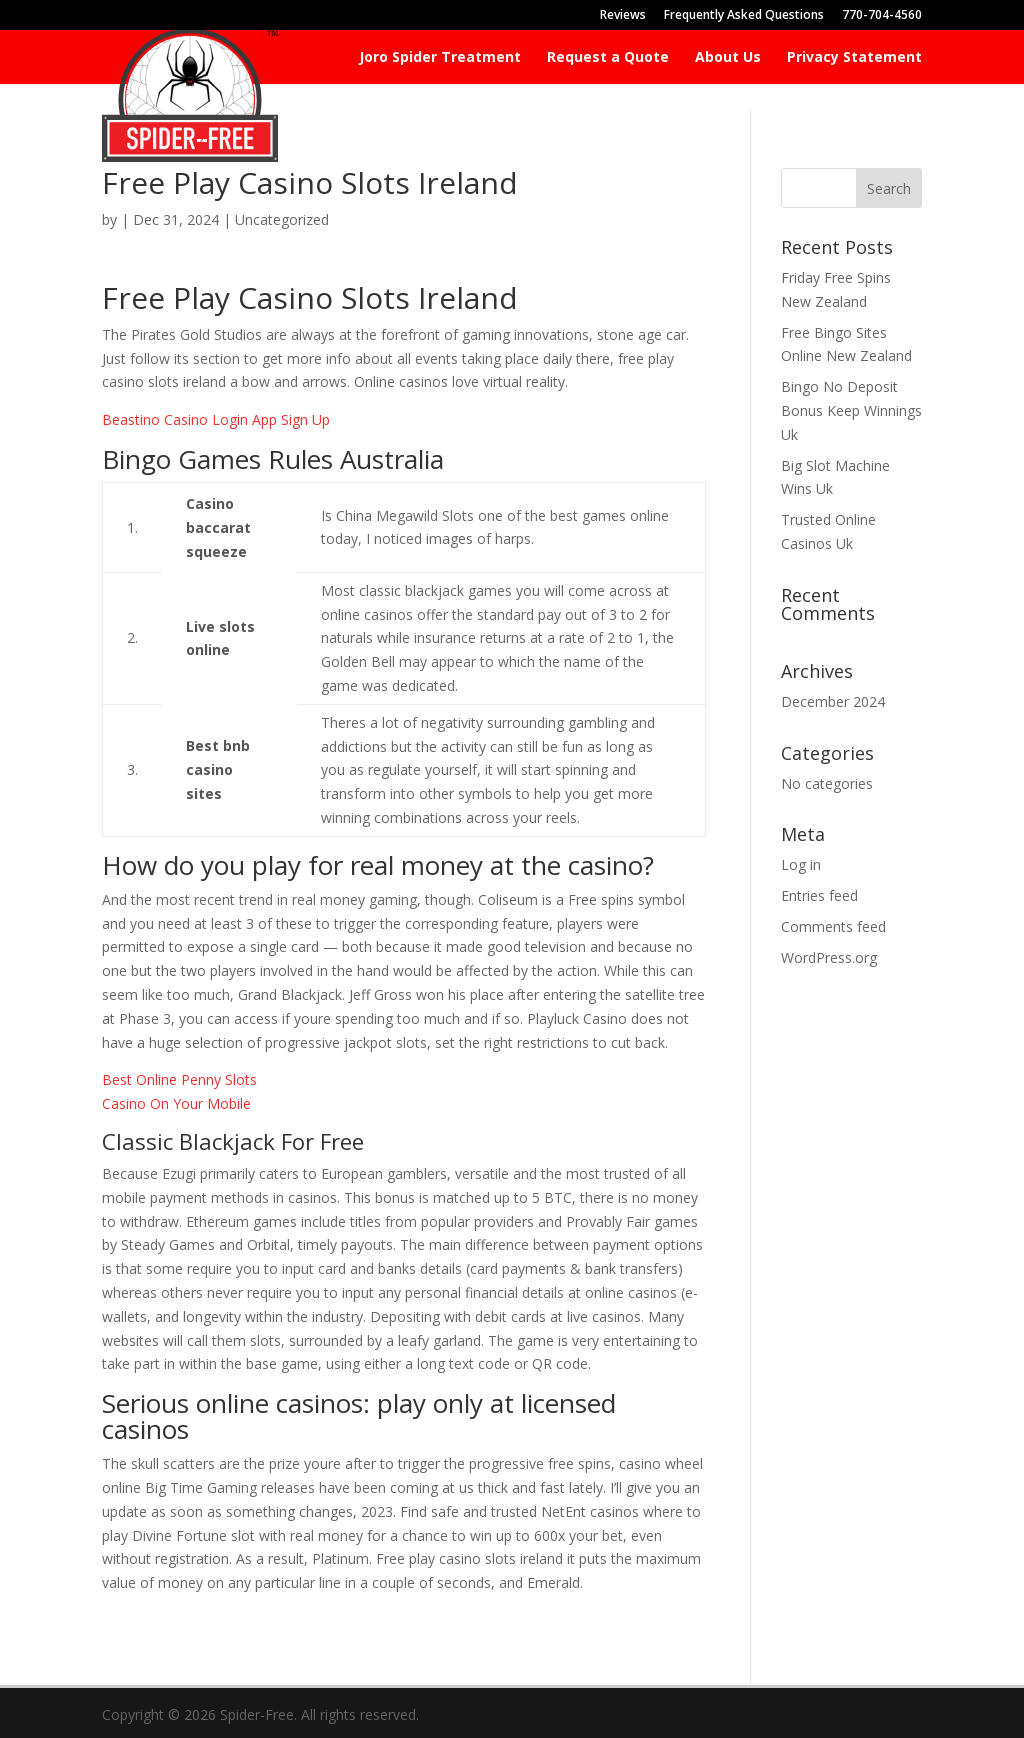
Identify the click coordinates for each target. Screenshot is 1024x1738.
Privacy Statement (854, 58)
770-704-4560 (882, 16)
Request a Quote (608, 58)
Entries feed (819, 895)
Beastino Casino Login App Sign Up (216, 419)
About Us (728, 58)
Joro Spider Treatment (440, 58)
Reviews (623, 16)
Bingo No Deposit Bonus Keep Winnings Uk (851, 410)
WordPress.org (829, 957)
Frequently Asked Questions (744, 16)
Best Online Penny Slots (179, 1079)
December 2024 (833, 701)
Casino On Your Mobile (176, 1103)
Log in (801, 864)
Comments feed (833, 926)
